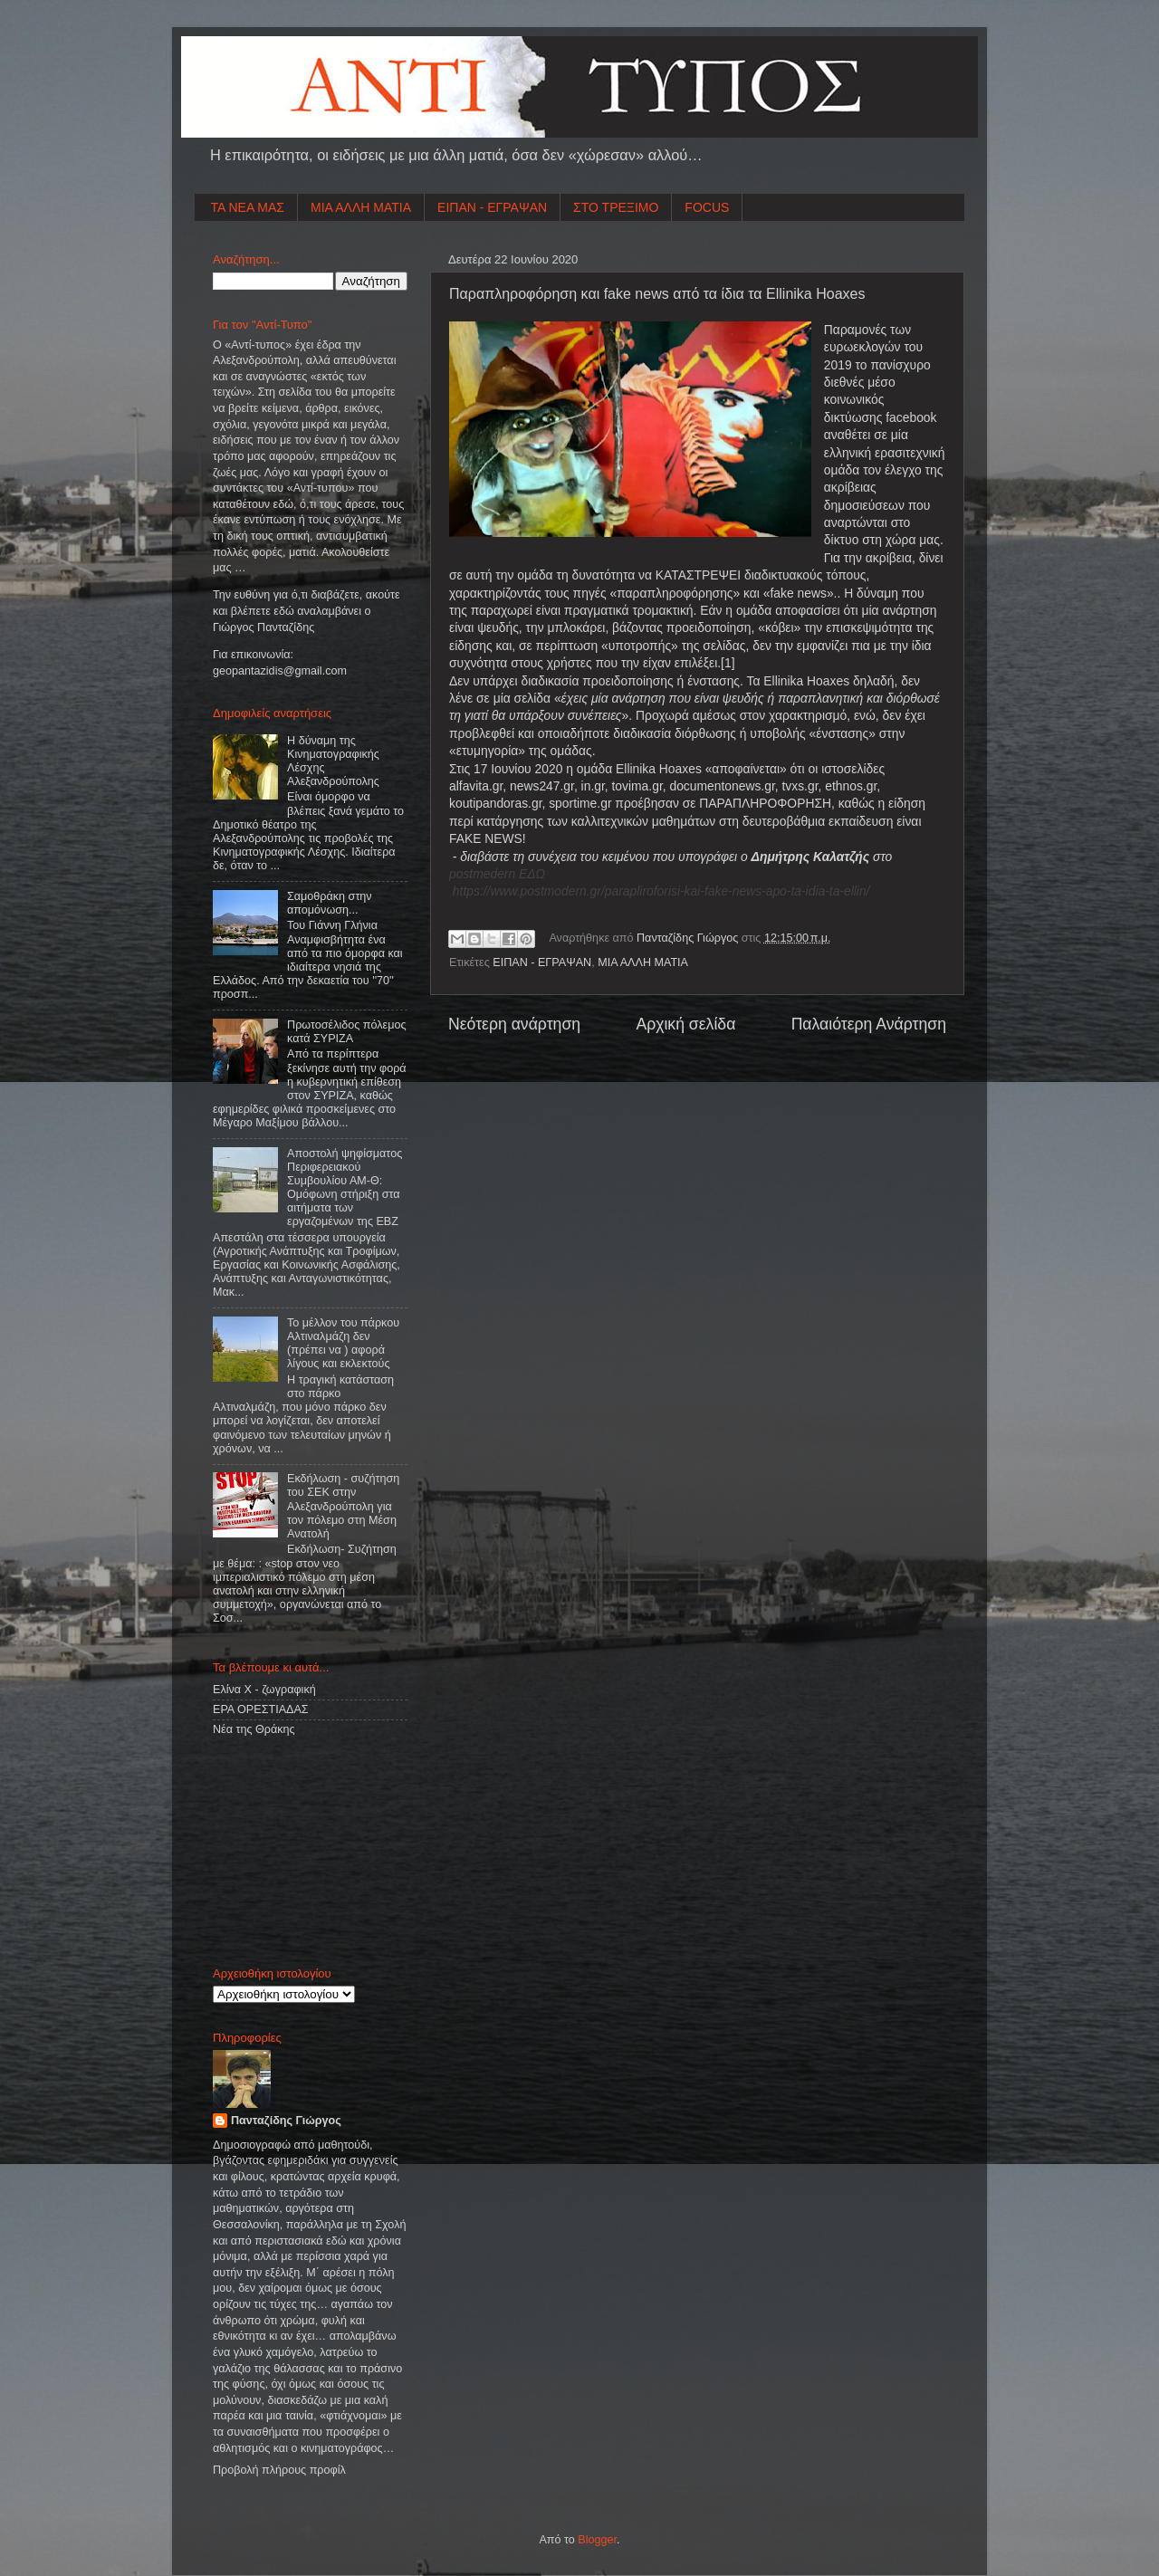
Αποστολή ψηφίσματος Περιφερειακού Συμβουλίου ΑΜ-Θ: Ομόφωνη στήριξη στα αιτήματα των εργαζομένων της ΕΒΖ (344, 1188)
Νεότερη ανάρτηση (514, 1024)
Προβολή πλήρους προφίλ (279, 2470)
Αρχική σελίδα (685, 1024)
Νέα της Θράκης (254, 1729)
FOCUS (707, 207)
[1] (727, 663)
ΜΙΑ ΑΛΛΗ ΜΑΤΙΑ (361, 207)
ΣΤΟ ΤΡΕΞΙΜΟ (615, 207)
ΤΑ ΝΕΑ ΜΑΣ (248, 207)
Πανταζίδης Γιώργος (689, 938)
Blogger (597, 2539)
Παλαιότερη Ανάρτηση (868, 1024)
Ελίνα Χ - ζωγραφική (264, 1689)
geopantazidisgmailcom (280, 671)
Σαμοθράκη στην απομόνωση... (329, 903)
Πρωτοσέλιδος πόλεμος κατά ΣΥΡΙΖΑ (346, 1032)
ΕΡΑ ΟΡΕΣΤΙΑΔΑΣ (261, 1709)
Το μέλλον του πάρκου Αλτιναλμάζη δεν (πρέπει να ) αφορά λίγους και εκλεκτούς (343, 1343)
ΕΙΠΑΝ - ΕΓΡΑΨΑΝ (492, 207)
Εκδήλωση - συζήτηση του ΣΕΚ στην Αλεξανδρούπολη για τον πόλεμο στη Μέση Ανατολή (343, 1505)
